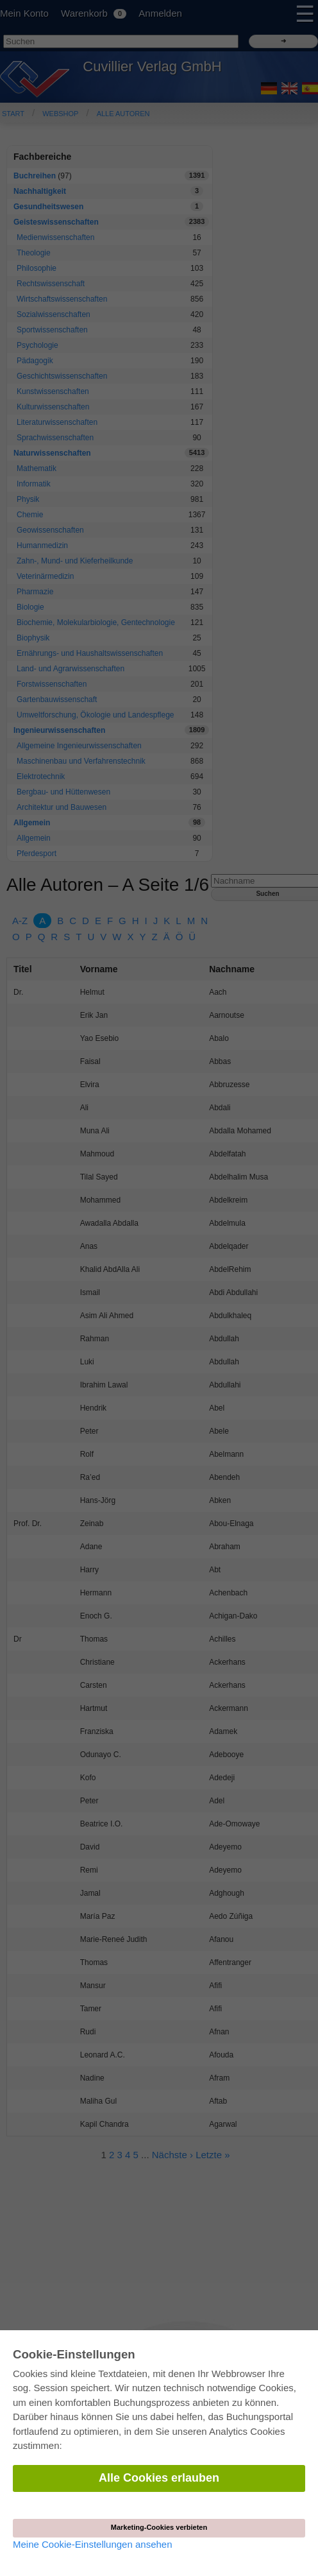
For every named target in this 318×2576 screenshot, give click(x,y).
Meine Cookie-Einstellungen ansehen (92, 2544)
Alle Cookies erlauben (159, 2477)
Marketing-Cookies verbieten (159, 2527)
